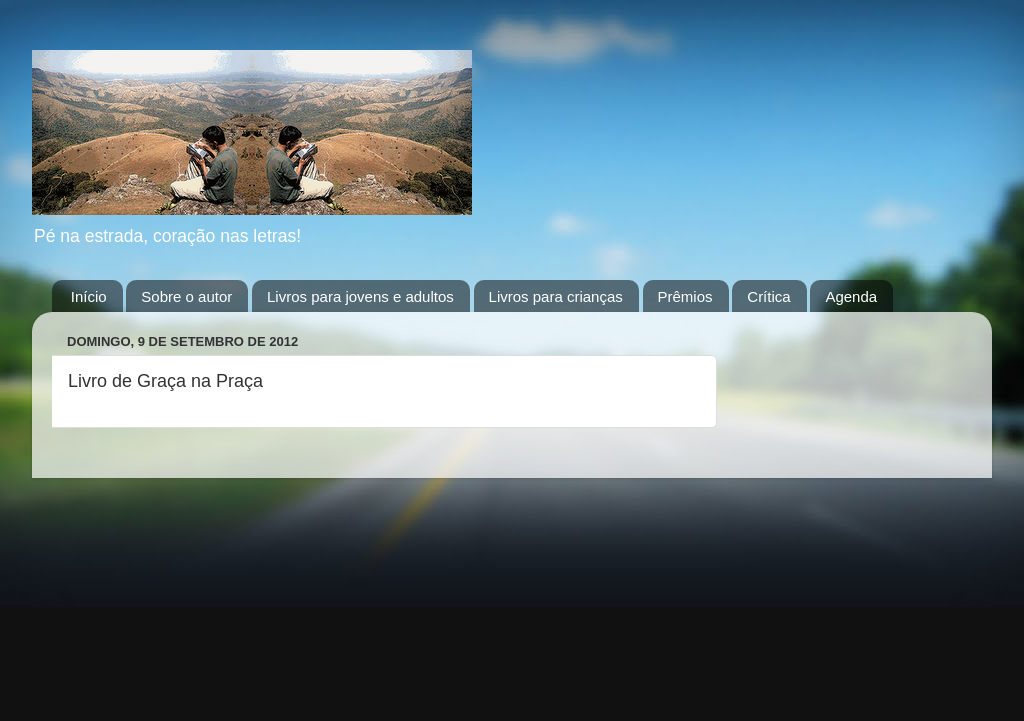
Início (89, 296)
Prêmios (685, 296)
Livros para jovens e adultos (360, 296)
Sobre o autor (186, 296)
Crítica (768, 296)
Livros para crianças (556, 296)
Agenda (851, 296)
